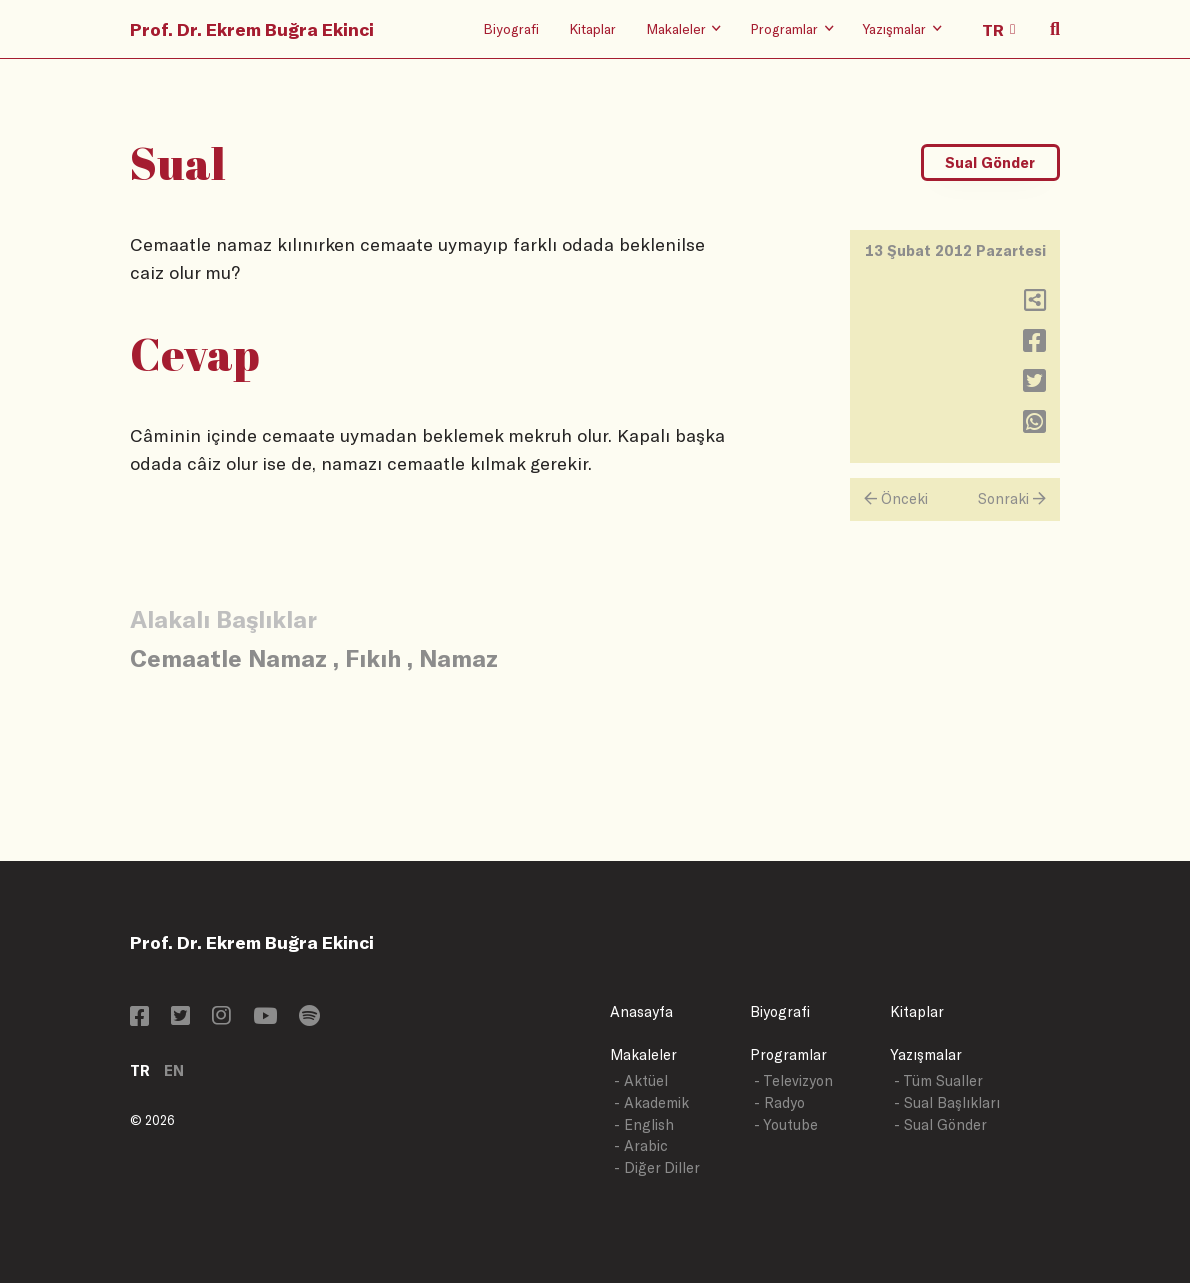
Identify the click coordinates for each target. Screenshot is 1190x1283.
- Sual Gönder (940, 1124)
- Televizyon (793, 1080)
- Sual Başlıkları (947, 1102)
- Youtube (786, 1124)
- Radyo (779, 1102)
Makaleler (643, 1054)
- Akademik (651, 1102)
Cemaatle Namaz (228, 657)
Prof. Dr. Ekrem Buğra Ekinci (252, 29)
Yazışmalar (926, 1054)
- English (644, 1124)
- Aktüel (641, 1080)
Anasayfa (641, 1011)
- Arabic (641, 1145)
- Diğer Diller (657, 1167)
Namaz (458, 657)
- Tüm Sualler (938, 1080)
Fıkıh (373, 657)
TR (140, 1070)
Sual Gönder (990, 162)
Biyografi (511, 28)
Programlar (788, 1054)
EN (174, 1070)
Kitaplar (592, 28)
